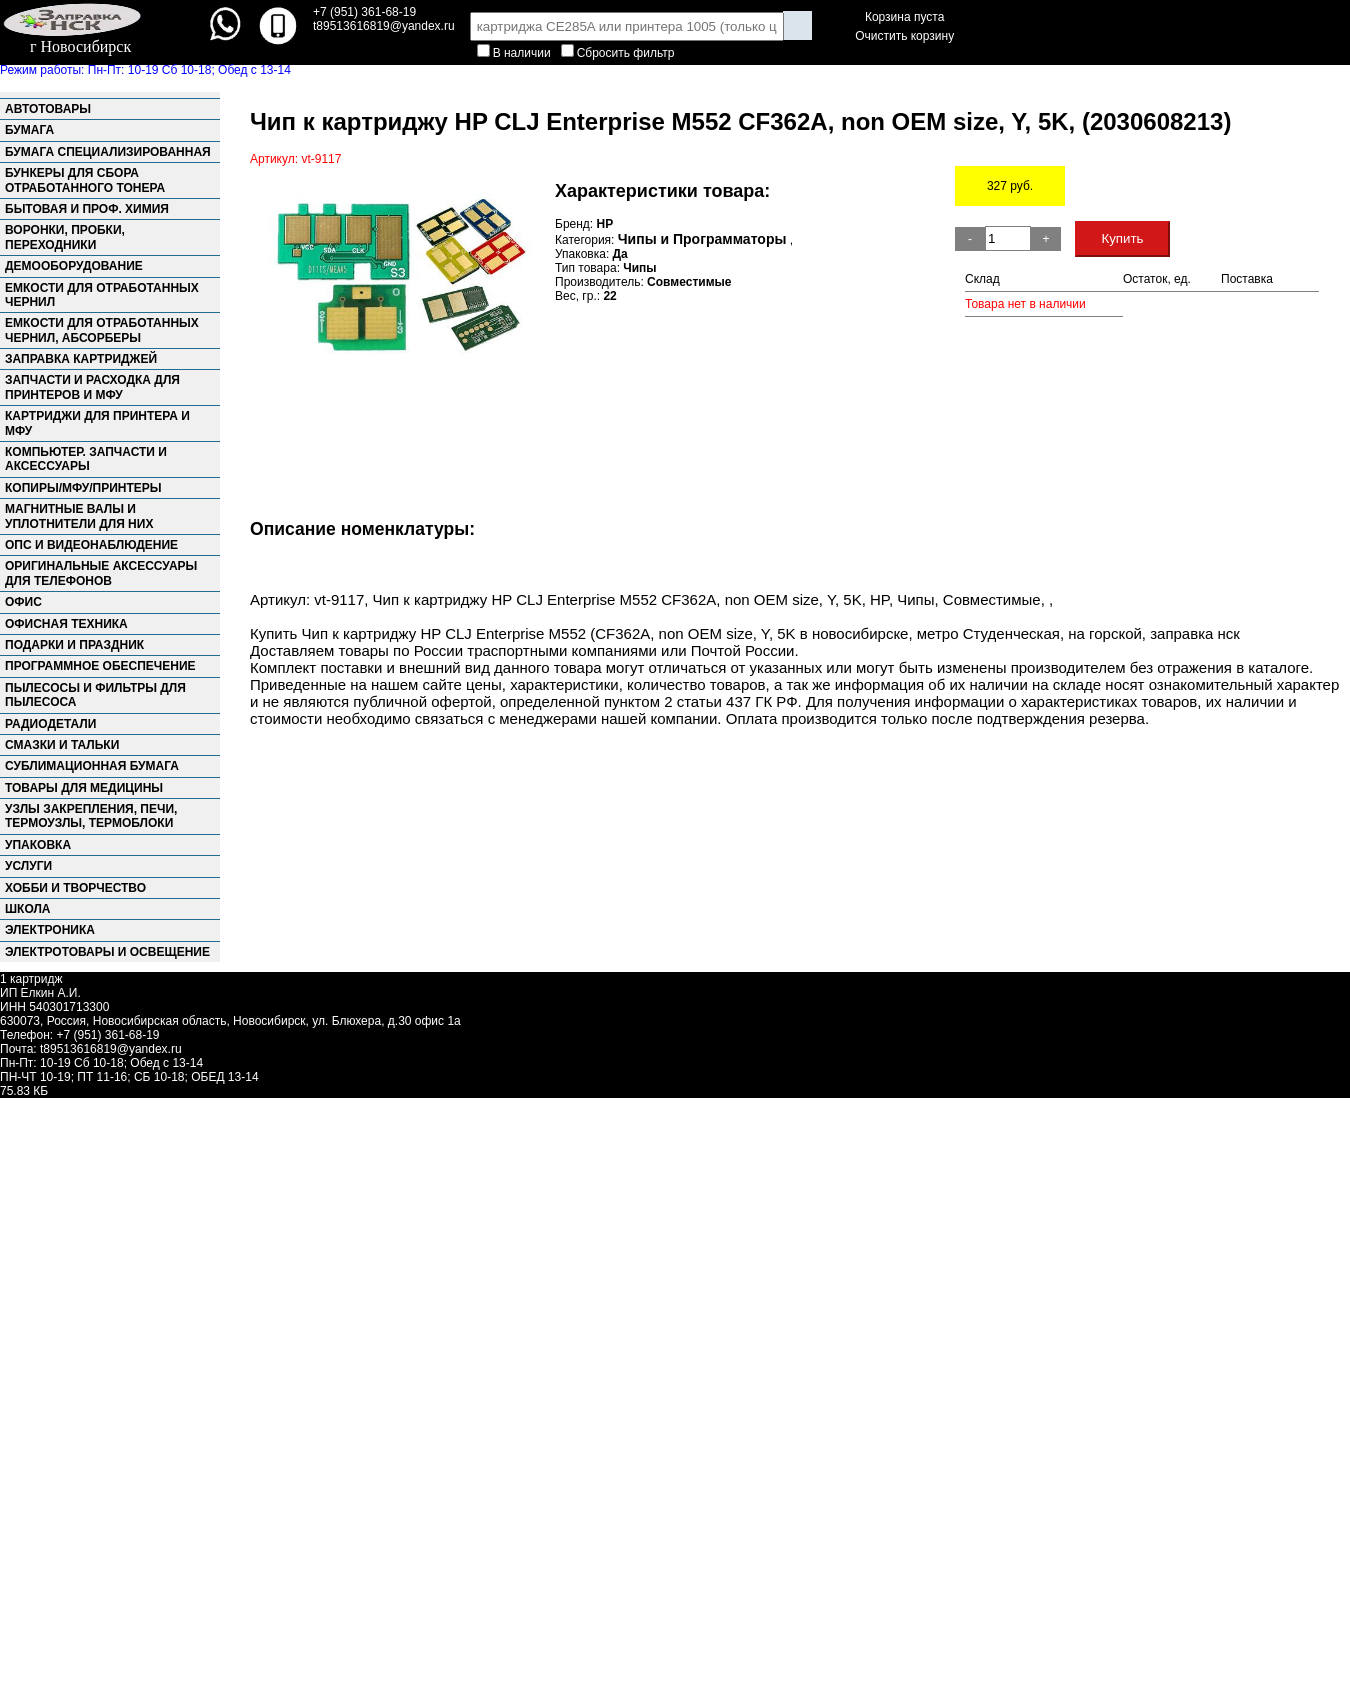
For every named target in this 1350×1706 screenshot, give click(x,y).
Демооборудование (74, 266)
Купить (1122, 238)
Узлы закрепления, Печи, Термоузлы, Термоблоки (91, 816)
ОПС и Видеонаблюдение (91, 545)
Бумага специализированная (108, 152)
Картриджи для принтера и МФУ (97, 423)
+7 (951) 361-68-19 (364, 12)
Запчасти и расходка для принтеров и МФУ (92, 387)
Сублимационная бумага (92, 766)
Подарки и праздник (74, 645)
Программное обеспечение (100, 666)
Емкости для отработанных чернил (102, 295)
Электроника (50, 930)
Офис (23, 602)
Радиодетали (50, 724)
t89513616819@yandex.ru (111, 1049)
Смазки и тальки (62, 745)
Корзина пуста (904, 17)
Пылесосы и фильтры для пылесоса (95, 695)
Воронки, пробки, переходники (65, 237)
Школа (28, 909)
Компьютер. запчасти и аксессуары (86, 459)
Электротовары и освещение (107, 952)
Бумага (29, 130)
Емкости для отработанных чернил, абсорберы (102, 330)
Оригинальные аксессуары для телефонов (101, 573)
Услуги (28, 866)
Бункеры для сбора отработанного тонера (85, 180)
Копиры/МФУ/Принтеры (83, 488)
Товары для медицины (84, 788)
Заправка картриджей (81, 359)
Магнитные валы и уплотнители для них (79, 516)
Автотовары (48, 109)
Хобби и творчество (75, 888)
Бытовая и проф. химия (87, 209)
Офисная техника (66, 624)
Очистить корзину (904, 36)
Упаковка (38, 845)
